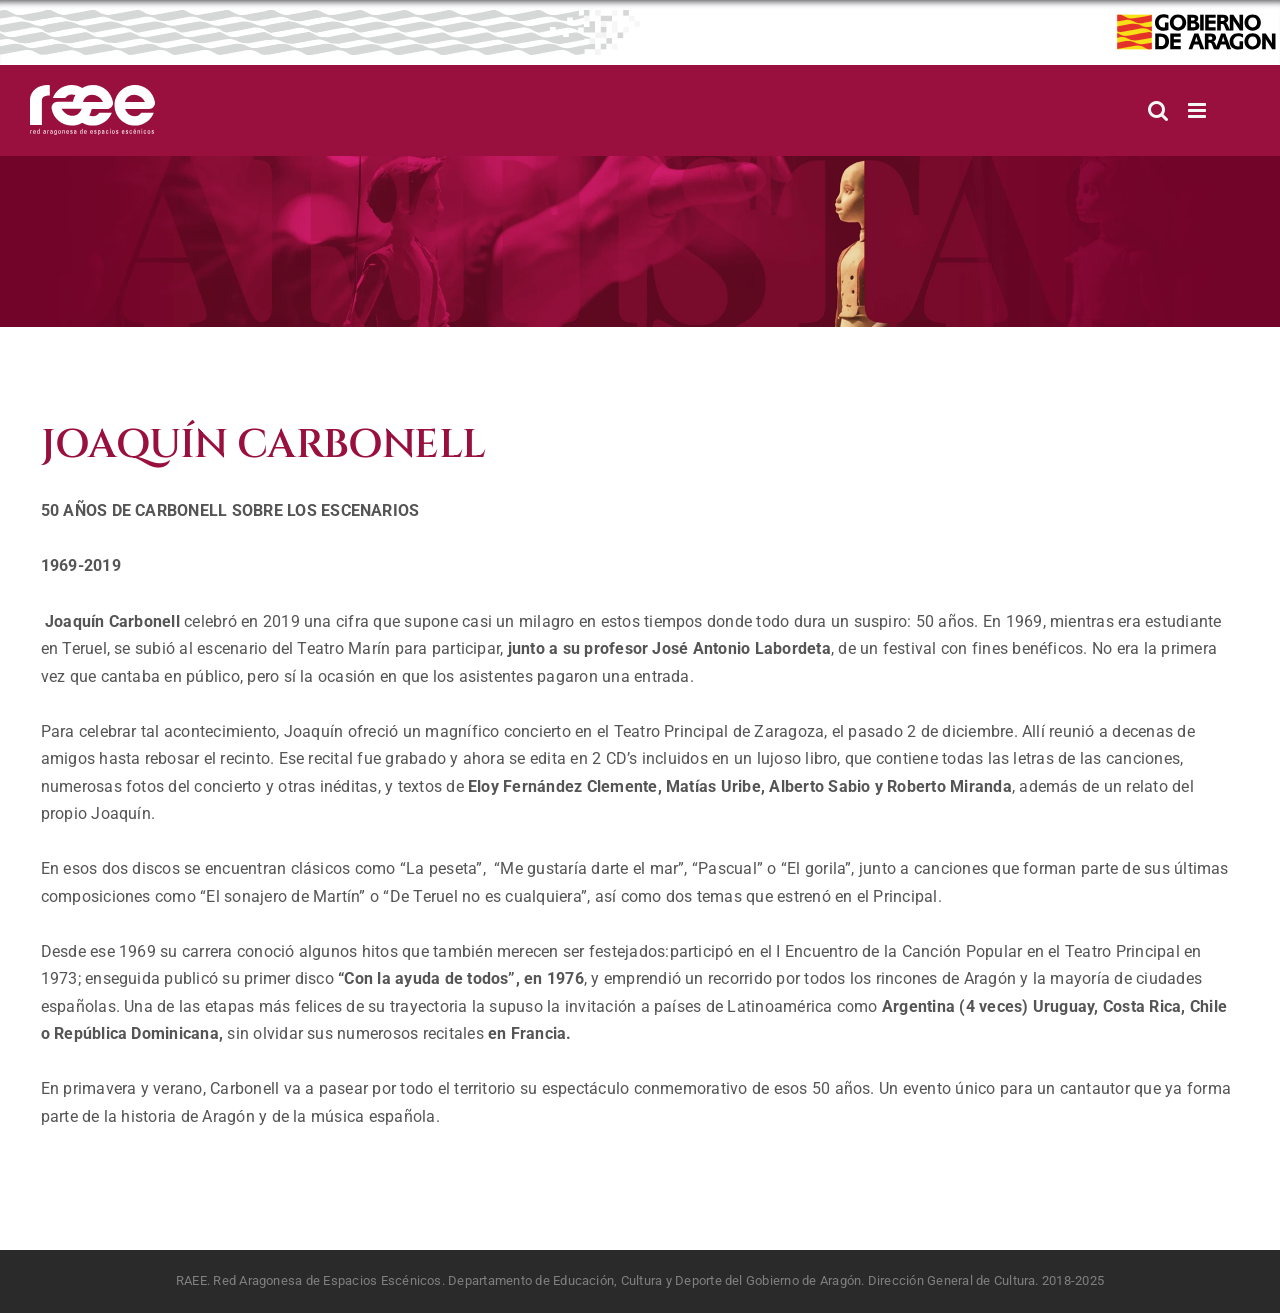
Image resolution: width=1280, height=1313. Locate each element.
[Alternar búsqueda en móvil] (1158, 110)
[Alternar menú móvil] (1198, 110)
